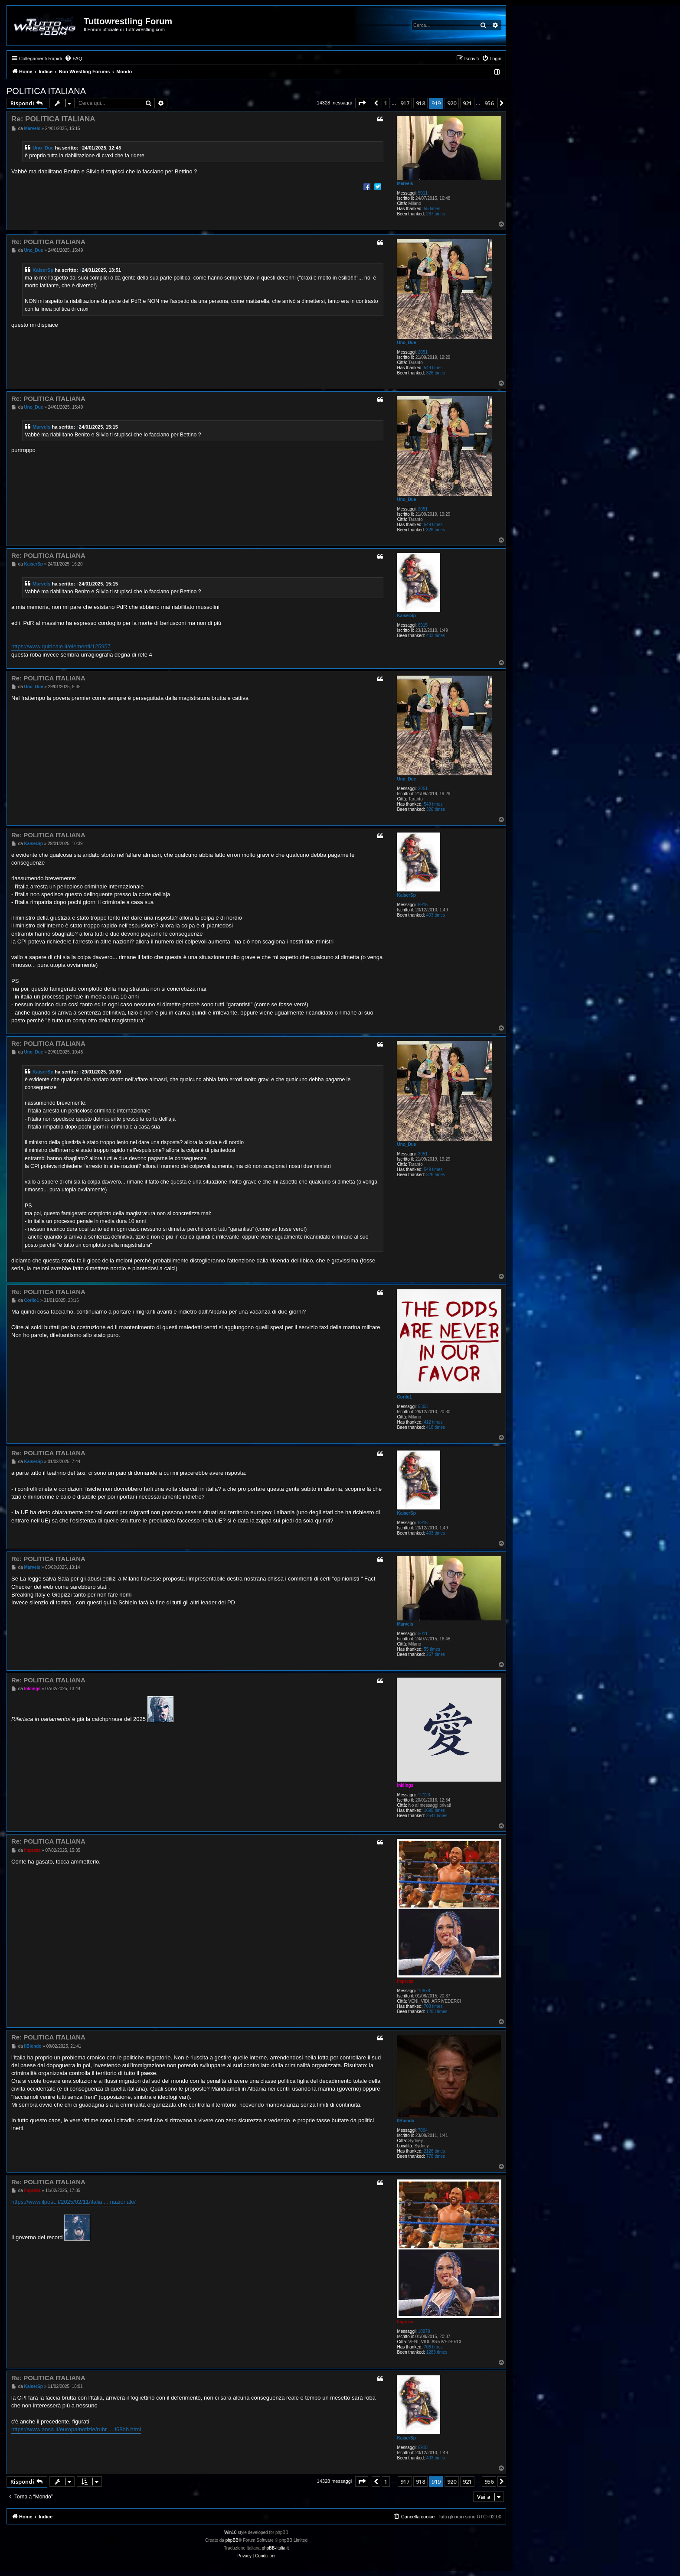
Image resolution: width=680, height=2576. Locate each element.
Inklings (405, 1785)
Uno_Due (43, 147)
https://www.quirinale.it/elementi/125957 (61, 646)
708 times (433, 2006)
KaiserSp (43, 270)
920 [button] (451, 103)
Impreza (405, 1981)
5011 (423, 193)
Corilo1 (404, 1397)
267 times (435, 213)
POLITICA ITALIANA (46, 91)
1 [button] (385, 103)
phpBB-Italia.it (275, 2548)
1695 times (434, 1810)
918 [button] (420, 103)
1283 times (437, 2011)
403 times (435, 635)
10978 (424, 1990)
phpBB (232, 2540)
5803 (423, 1406)
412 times (433, 1422)
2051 (423, 352)
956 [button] (489, 103)
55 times (432, 208)
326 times (435, 373)
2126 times (434, 2151)
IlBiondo (405, 2120)
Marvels (405, 183)
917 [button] (404, 103)
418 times (435, 1427)
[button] (361, 103)
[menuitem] (73, 58)
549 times (433, 367)
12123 (424, 1794)
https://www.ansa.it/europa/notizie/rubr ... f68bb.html (76, 2429)
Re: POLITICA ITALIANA (53, 119)
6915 (423, 625)
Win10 (230, 2532)
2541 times (437, 1815)
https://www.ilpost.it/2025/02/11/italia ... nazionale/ (73, 2202)
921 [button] (467, 103)
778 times (435, 2156)
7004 (423, 2130)
